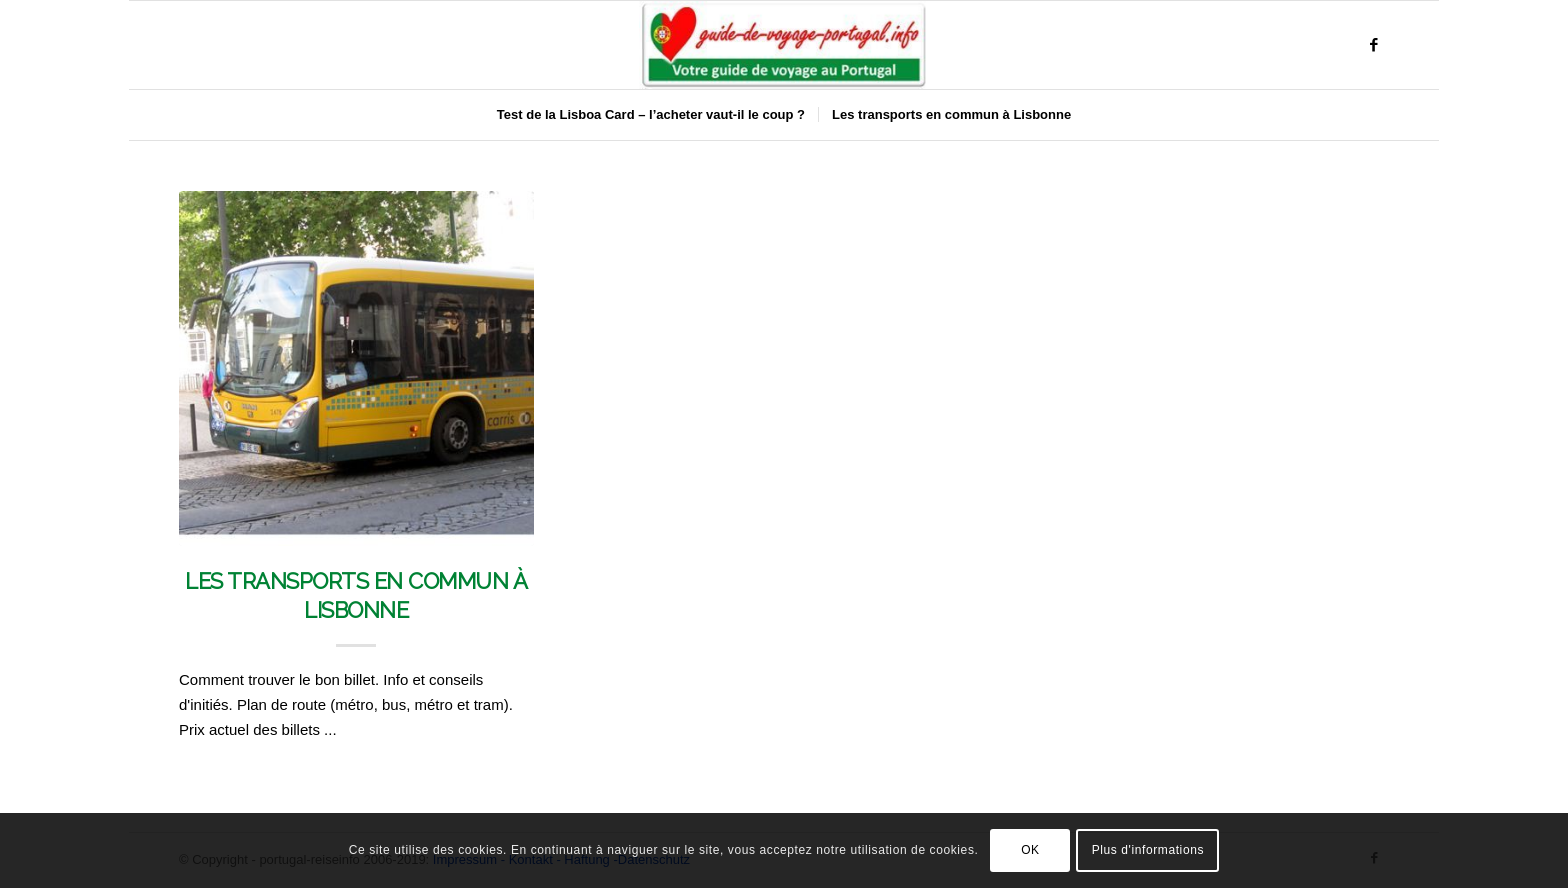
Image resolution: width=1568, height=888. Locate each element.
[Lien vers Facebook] (1374, 45)
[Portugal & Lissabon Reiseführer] (784, 45)
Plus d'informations (1148, 850)
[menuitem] (651, 115)
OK (1030, 850)
